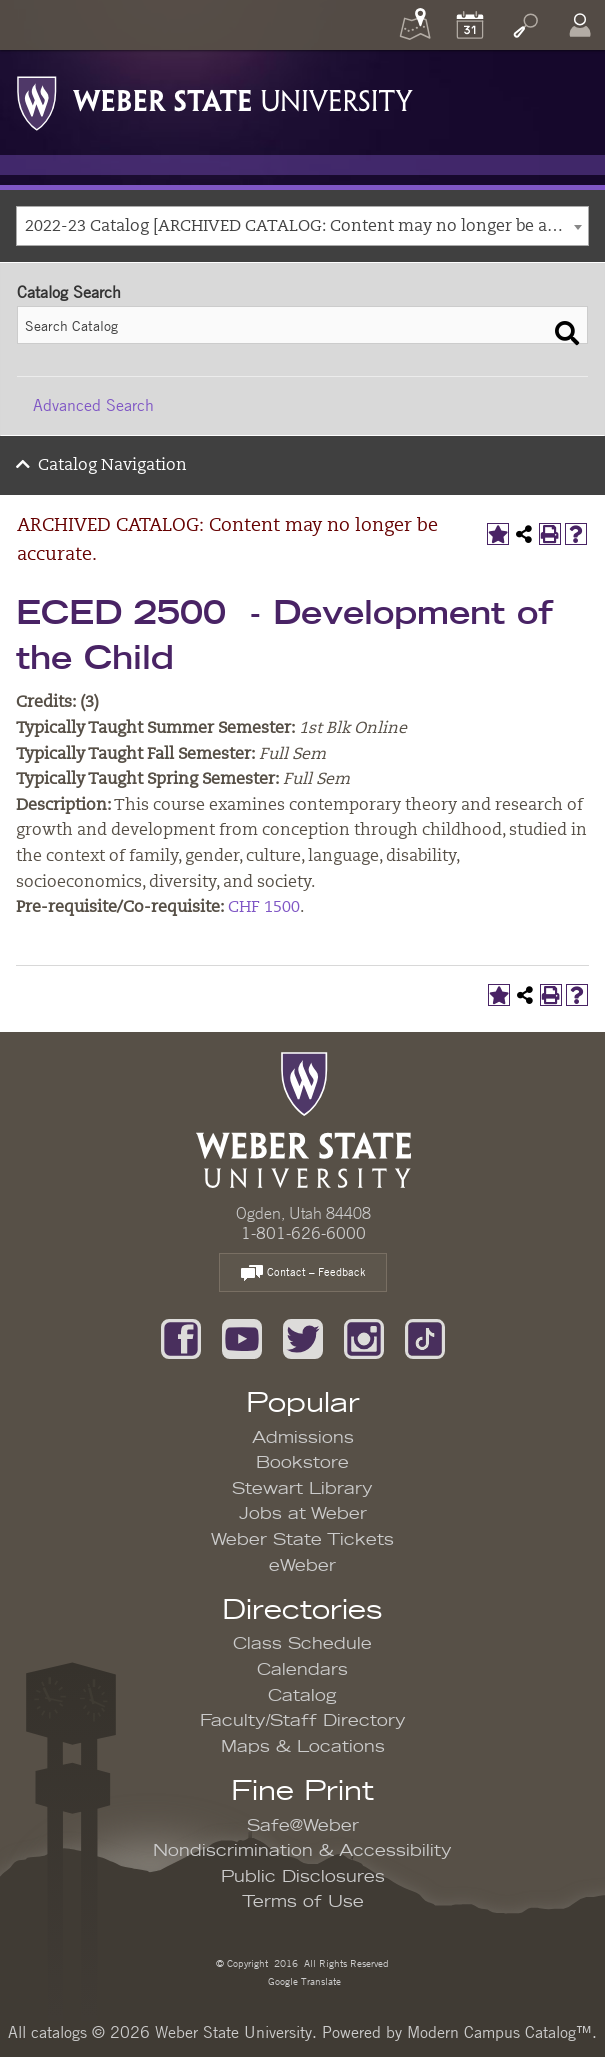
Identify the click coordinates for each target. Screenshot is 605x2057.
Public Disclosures (303, 1877)
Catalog (302, 1696)
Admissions (303, 1438)
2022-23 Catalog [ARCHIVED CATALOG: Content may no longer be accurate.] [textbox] (306, 227)
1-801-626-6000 (303, 1233)
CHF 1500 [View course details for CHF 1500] (264, 908)
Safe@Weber (303, 1826)
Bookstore (302, 1463)
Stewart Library (302, 1489)
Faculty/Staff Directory (303, 1721)
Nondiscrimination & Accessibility (302, 1851)
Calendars (302, 1670)
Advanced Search (93, 405)
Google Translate (303, 1980)
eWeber (302, 1566)
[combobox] (302, 226)
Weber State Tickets (302, 1540)
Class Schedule (302, 1644)
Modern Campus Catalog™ (499, 2032)
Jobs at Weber (303, 1514)
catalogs (59, 2032)
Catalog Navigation (112, 466)
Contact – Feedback (303, 1273)
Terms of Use (303, 1902)
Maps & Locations (303, 1747)
